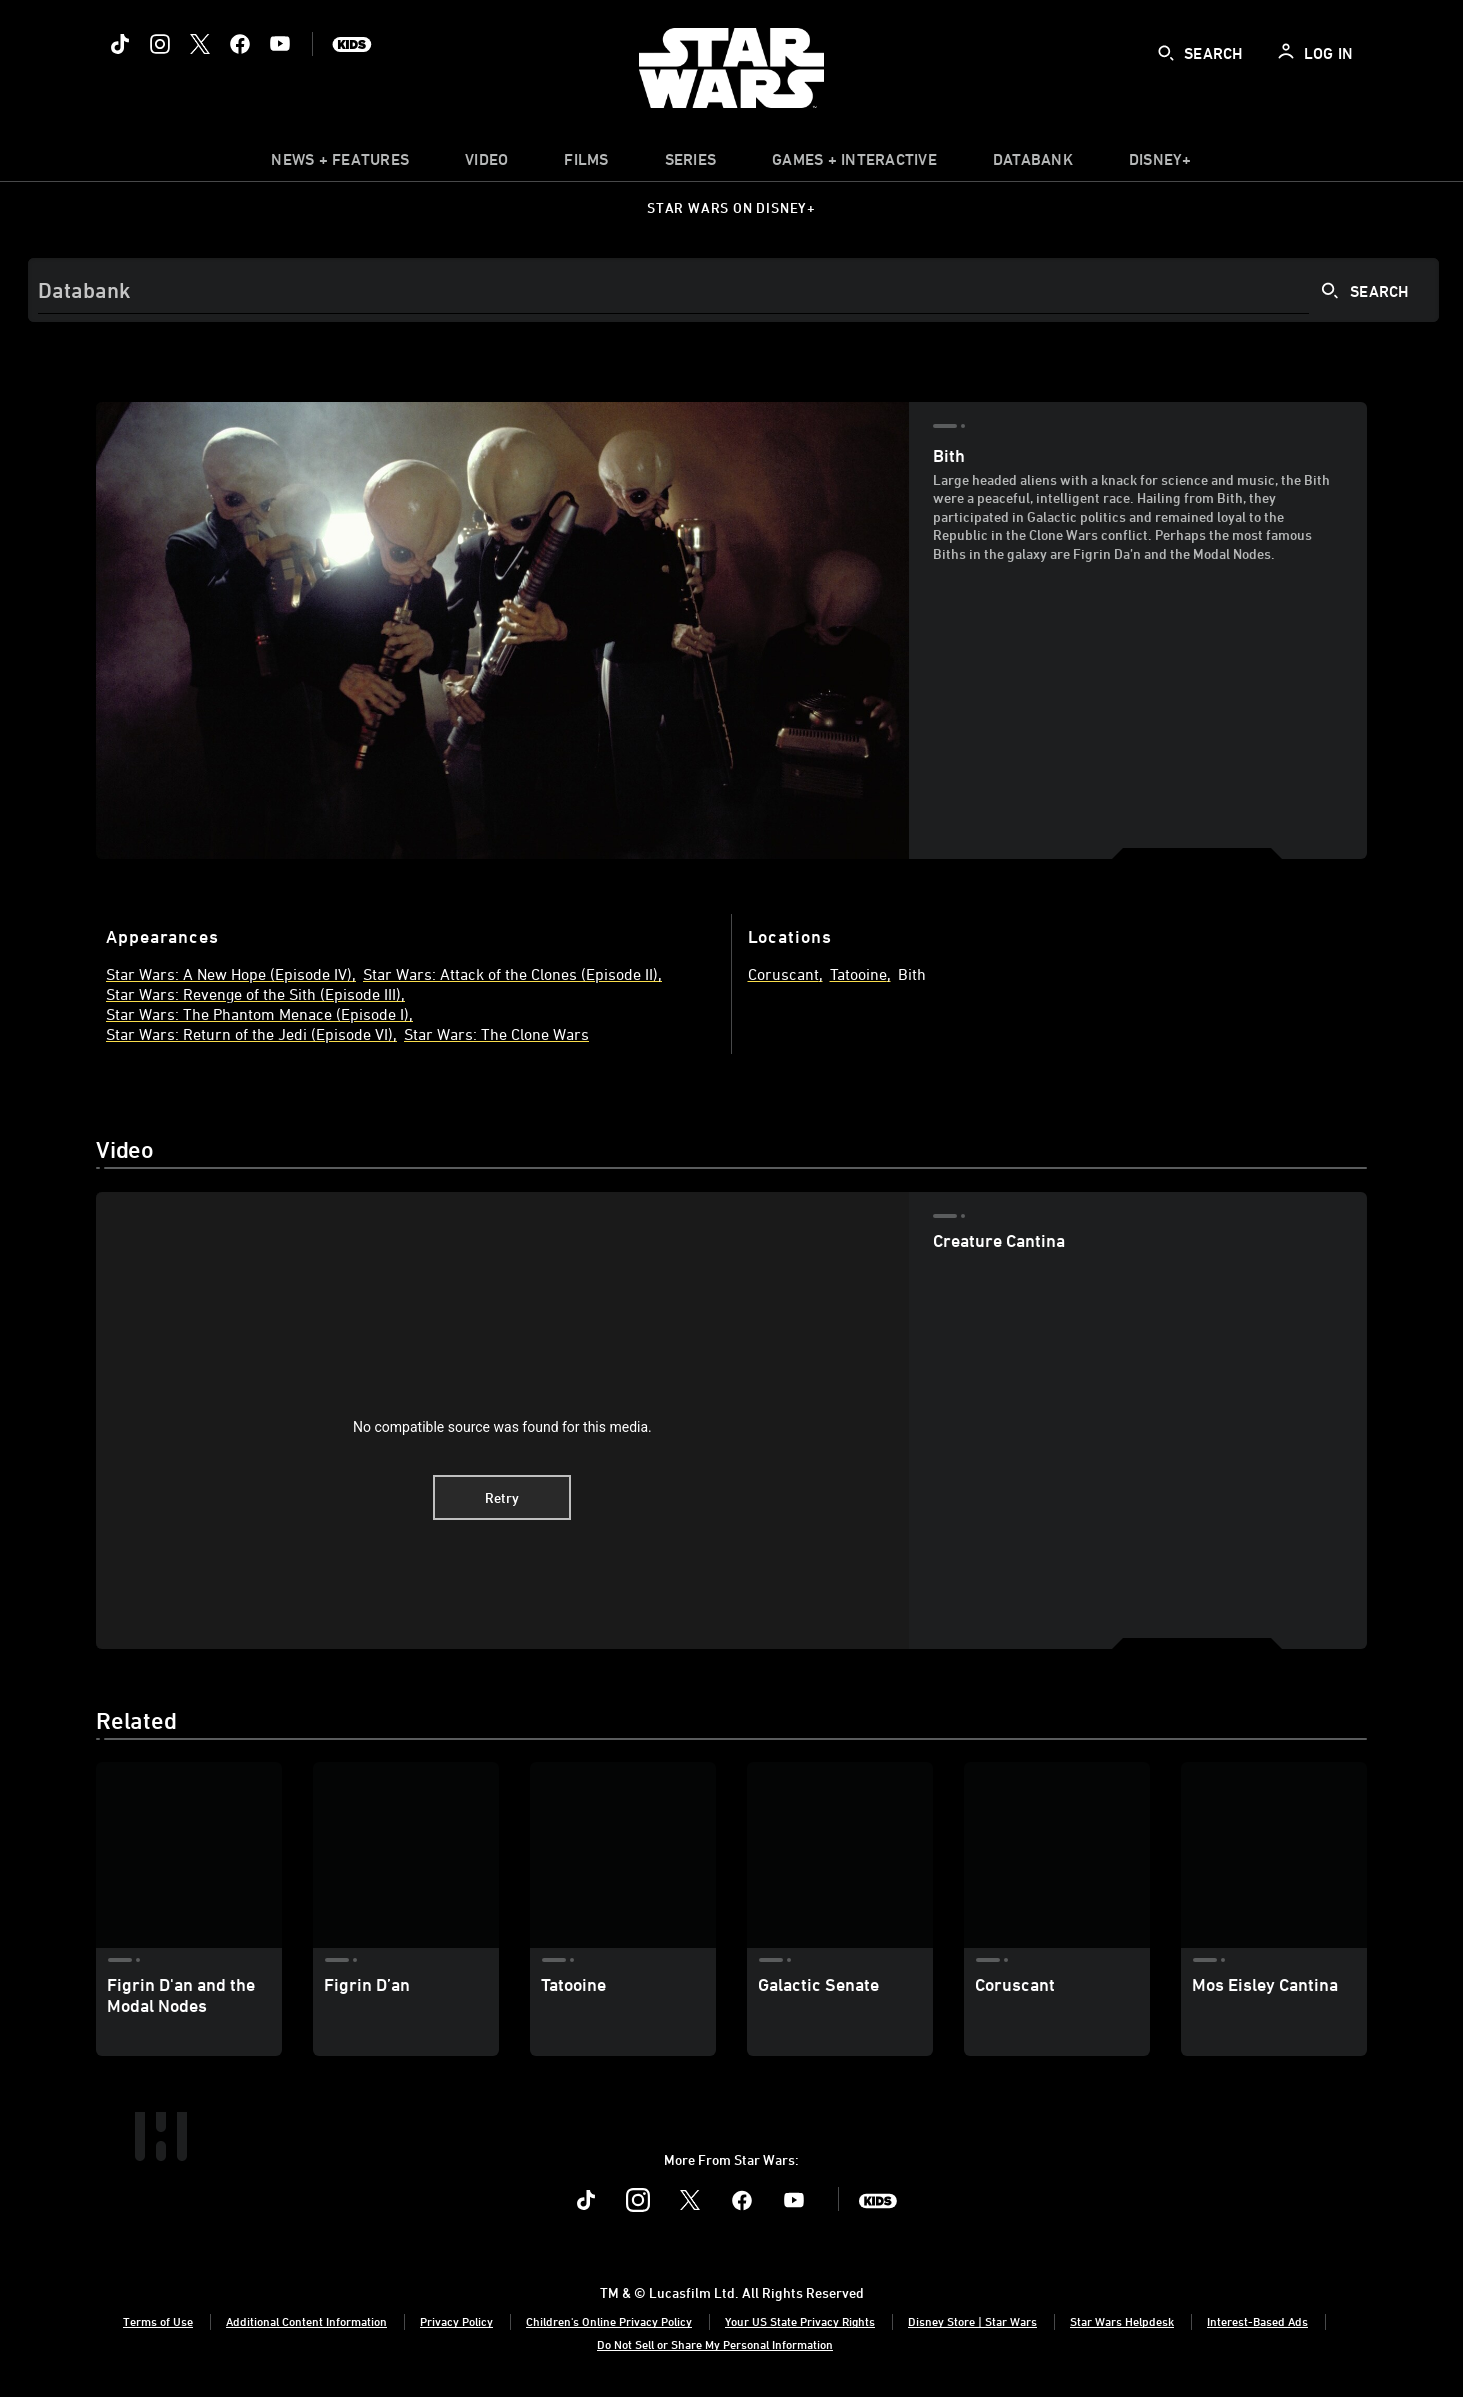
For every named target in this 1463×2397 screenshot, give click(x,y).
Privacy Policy (456, 2321)
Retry (502, 1497)
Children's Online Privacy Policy (609, 2321)
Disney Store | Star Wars (972, 2321)
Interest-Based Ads (1257, 2321)
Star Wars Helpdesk (1122, 2321)
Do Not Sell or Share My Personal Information (715, 2344)
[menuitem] (486, 164)
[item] (340, 164)
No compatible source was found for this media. (502, 1427)
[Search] (733, 290)
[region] (502, 1420)
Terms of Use (158, 2321)
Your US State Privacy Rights (800, 2321)
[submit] (1166, 53)
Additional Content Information (306, 2321)
